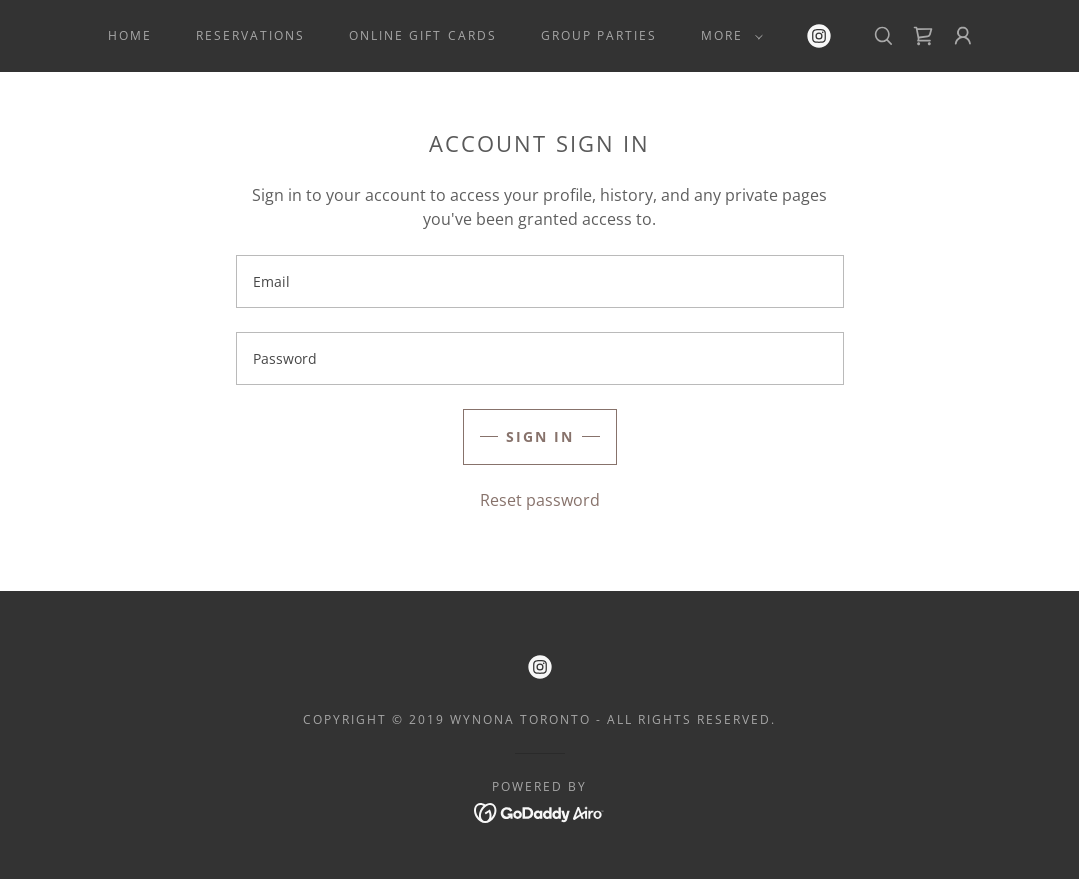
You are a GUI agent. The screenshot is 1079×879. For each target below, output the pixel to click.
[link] (819, 36)
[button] (728, 36)
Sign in (540, 436)
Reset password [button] (540, 500)
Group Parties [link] (599, 35)
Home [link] (130, 35)
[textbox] (540, 281)
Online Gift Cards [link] (422, 35)
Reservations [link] (250, 35)
